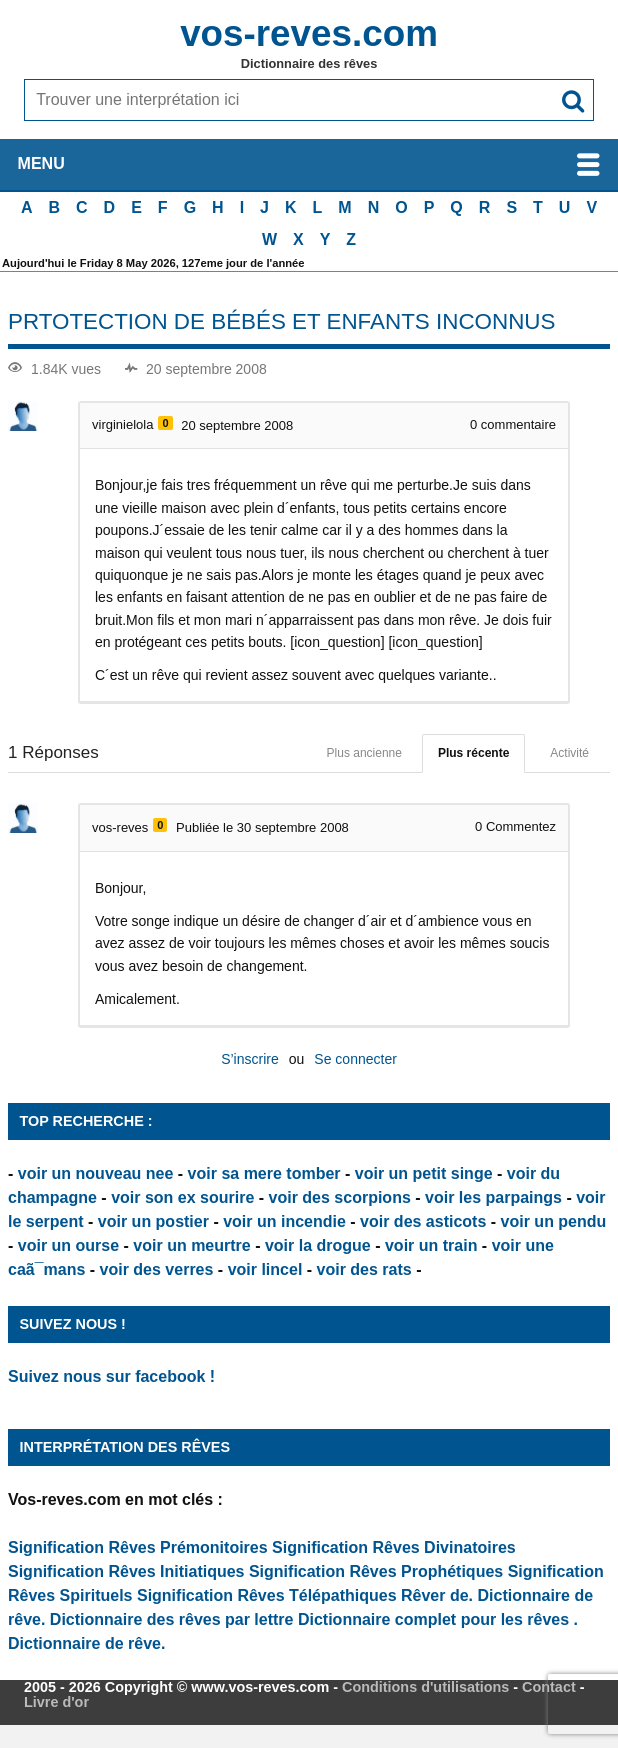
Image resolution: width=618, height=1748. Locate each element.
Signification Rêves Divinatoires (394, 1547)
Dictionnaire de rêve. (86, 1643)
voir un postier (153, 1221)
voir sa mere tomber (264, 1173)
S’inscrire (250, 1059)
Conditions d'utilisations (425, 1687)
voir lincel (265, 1269)
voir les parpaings (493, 1197)
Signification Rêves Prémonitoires (138, 1547)
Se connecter (355, 1059)
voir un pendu (554, 1221)
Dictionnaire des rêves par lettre (172, 1619)
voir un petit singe (424, 1173)
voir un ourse (68, 1245)
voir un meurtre (191, 1245)
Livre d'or (56, 1702)
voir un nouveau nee (96, 1173)
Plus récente (473, 753)
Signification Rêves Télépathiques (269, 1595)
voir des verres (157, 1269)
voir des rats (364, 1269)
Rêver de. (437, 1595)
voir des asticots (423, 1221)
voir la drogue (318, 1245)
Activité (569, 753)
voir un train (431, 1245)
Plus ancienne (364, 753)
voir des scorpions (340, 1197)
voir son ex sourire (182, 1197)
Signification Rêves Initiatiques (128, 1571)
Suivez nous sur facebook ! (111, 1376)
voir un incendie (284, 1221)
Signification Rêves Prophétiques (376, 1571)
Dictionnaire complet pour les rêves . (438, 1619)
